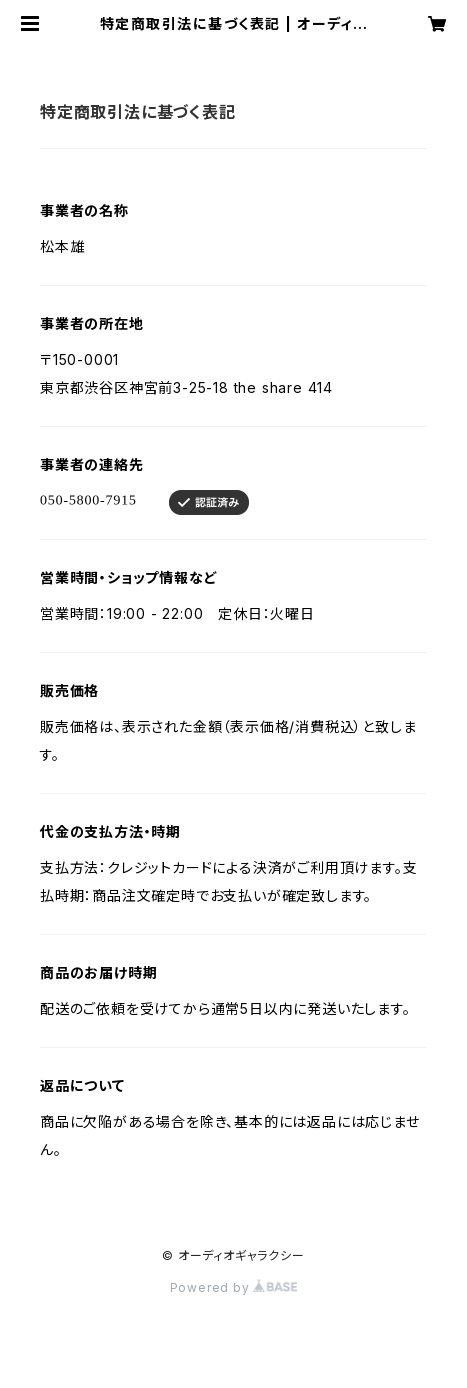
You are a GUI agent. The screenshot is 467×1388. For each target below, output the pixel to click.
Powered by (234, 1287)
